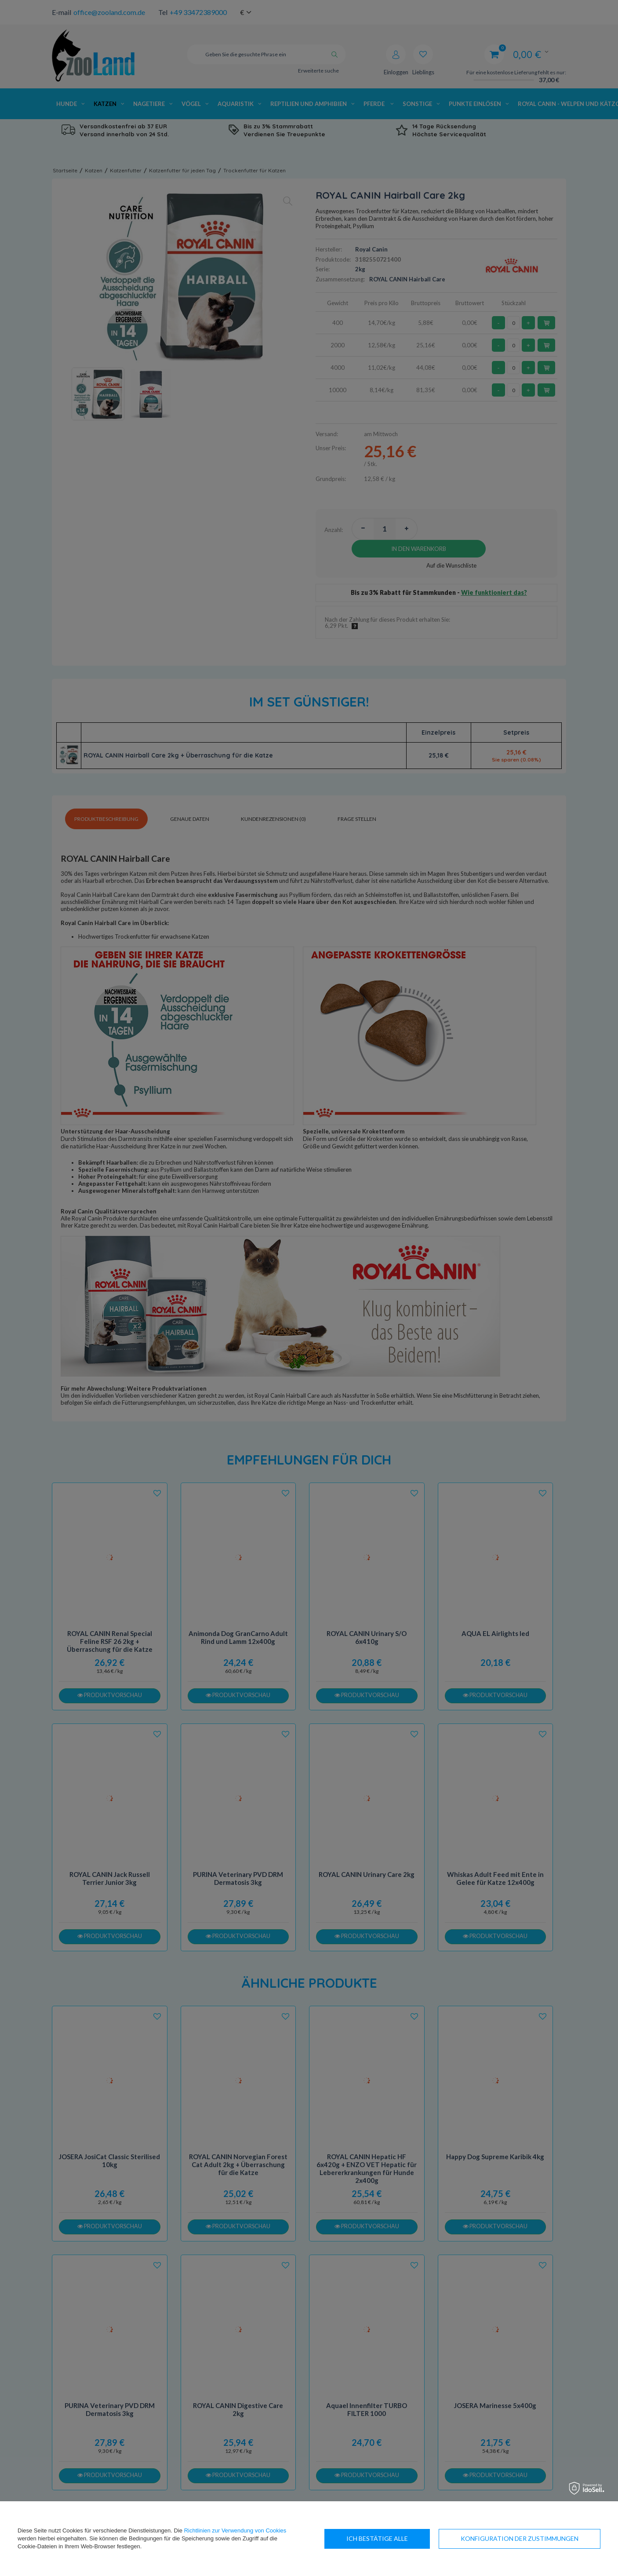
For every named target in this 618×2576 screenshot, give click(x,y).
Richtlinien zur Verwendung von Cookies (235, 2530)
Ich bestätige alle (547, 2538)
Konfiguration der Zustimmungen (405, 2538)
